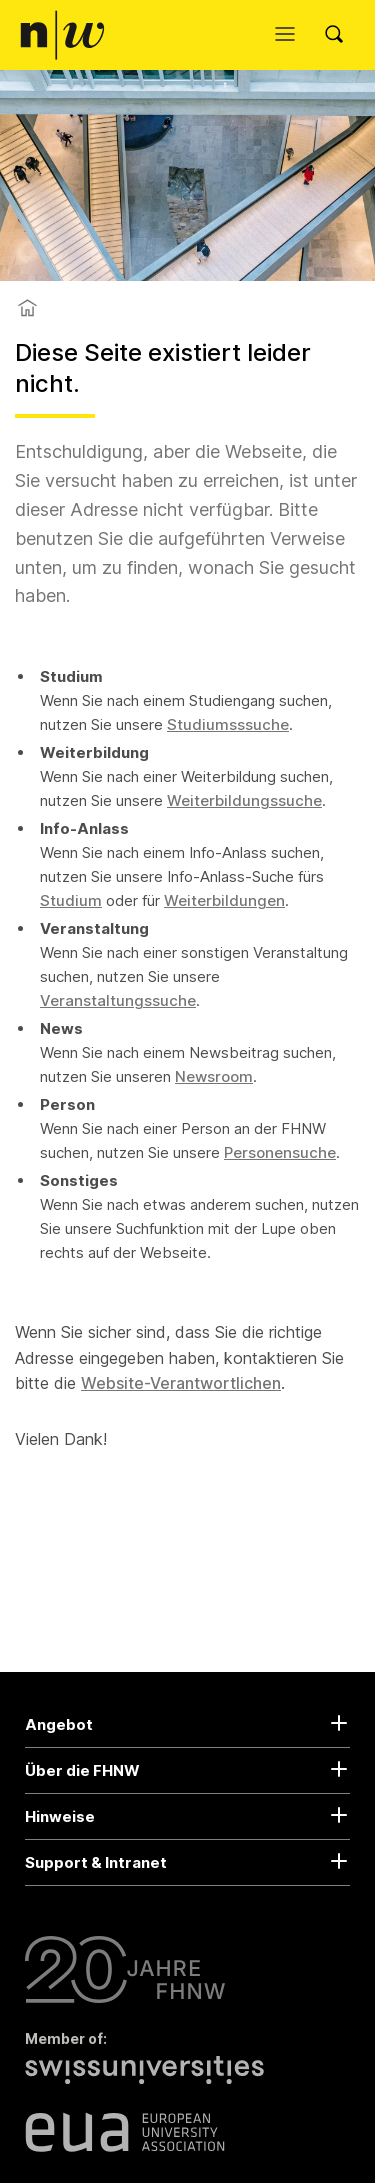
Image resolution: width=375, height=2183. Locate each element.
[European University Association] (125, 2132)
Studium (71, 900)
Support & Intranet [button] (96, 1862)
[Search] (340, 35)
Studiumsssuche (228, 724)
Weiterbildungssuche (244, 800)
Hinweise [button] (60, 1816)
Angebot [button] (59, 1724)
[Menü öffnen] (290, 35)
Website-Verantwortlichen (181, 1383)
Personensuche (280, 1152)
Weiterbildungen (224, 900)
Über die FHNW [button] (82, 1770)
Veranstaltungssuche (118, 1000)
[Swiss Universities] (150, 2081)
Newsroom (214, 1076)
